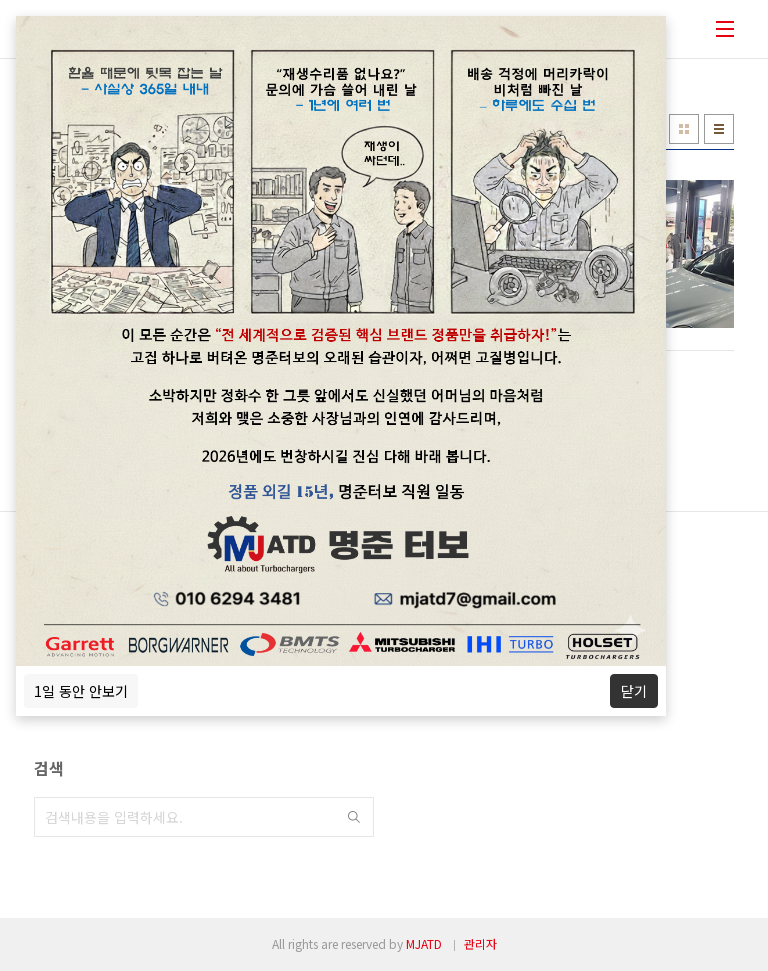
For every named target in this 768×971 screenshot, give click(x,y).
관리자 (480, 943)
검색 (354, 817)
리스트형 (719, 129)
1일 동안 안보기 (81, 691)
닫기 (634, 691)
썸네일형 (684, 129)
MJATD (424, 943)
